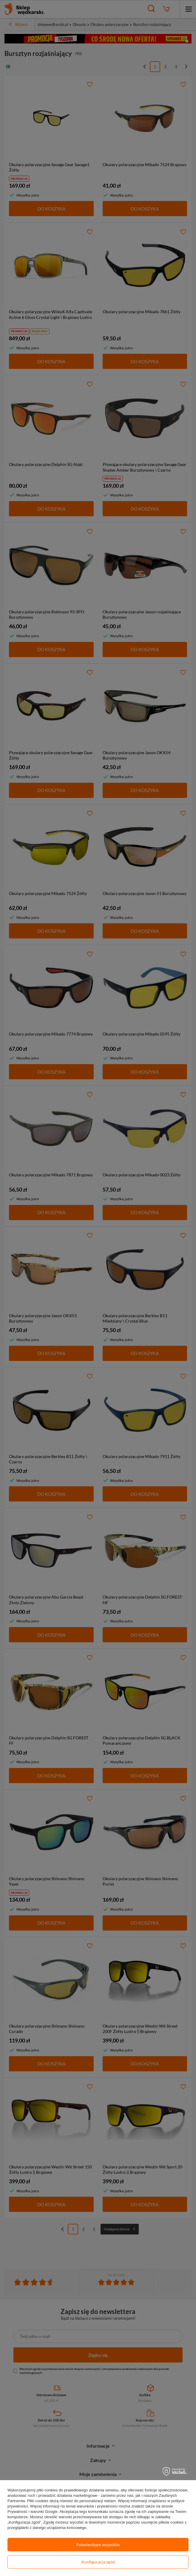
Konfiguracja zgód (98, 2561)
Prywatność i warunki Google (32, 2511)
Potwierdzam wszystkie (98, 2544)
